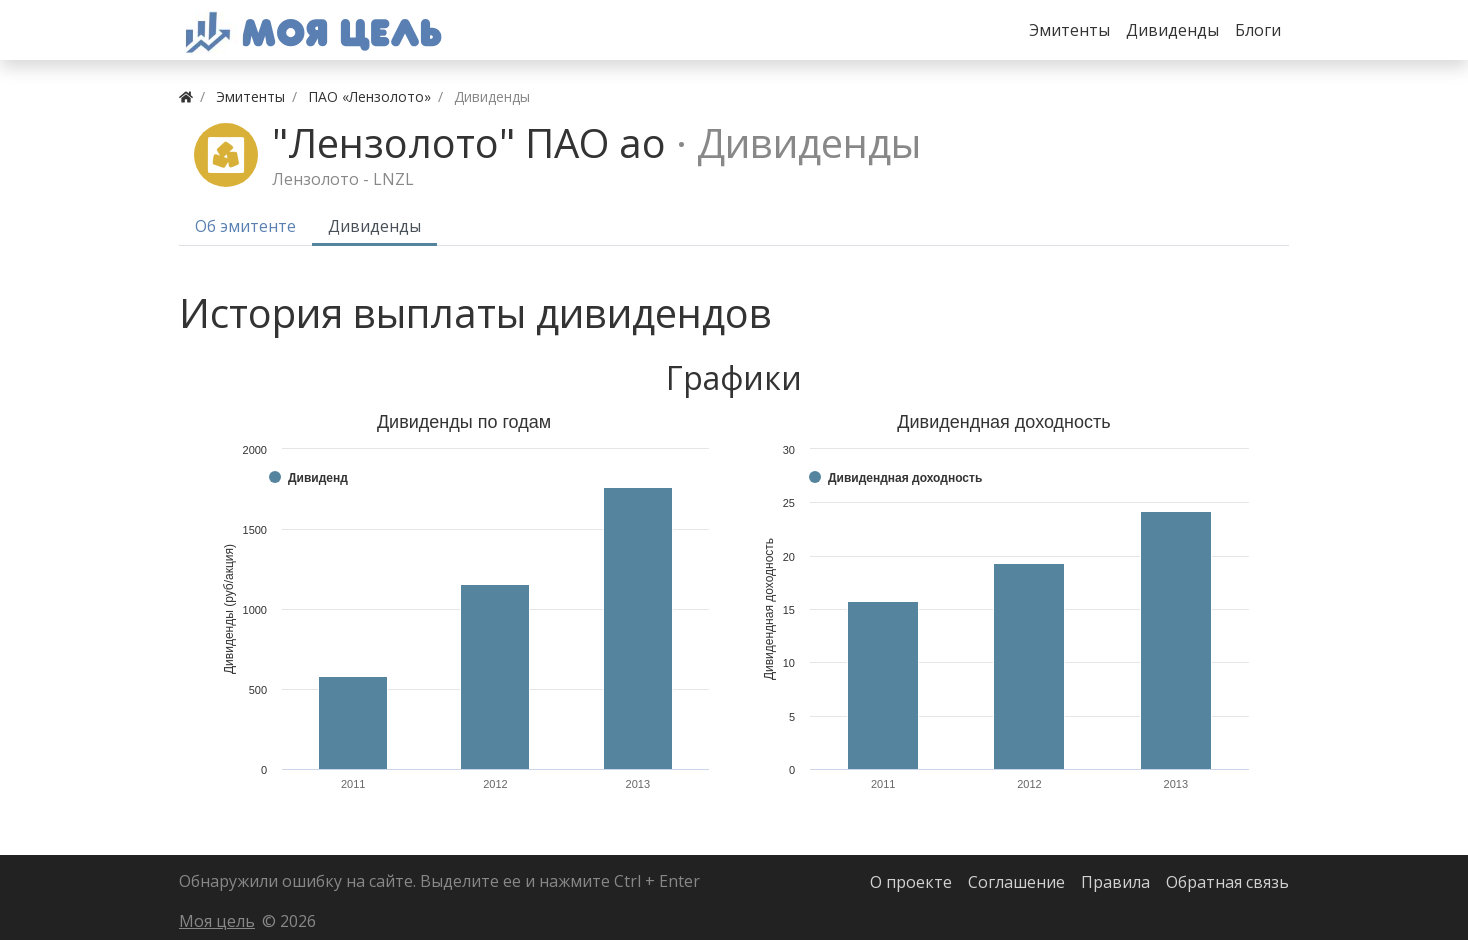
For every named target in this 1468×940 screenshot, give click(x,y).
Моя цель (217, 921)
